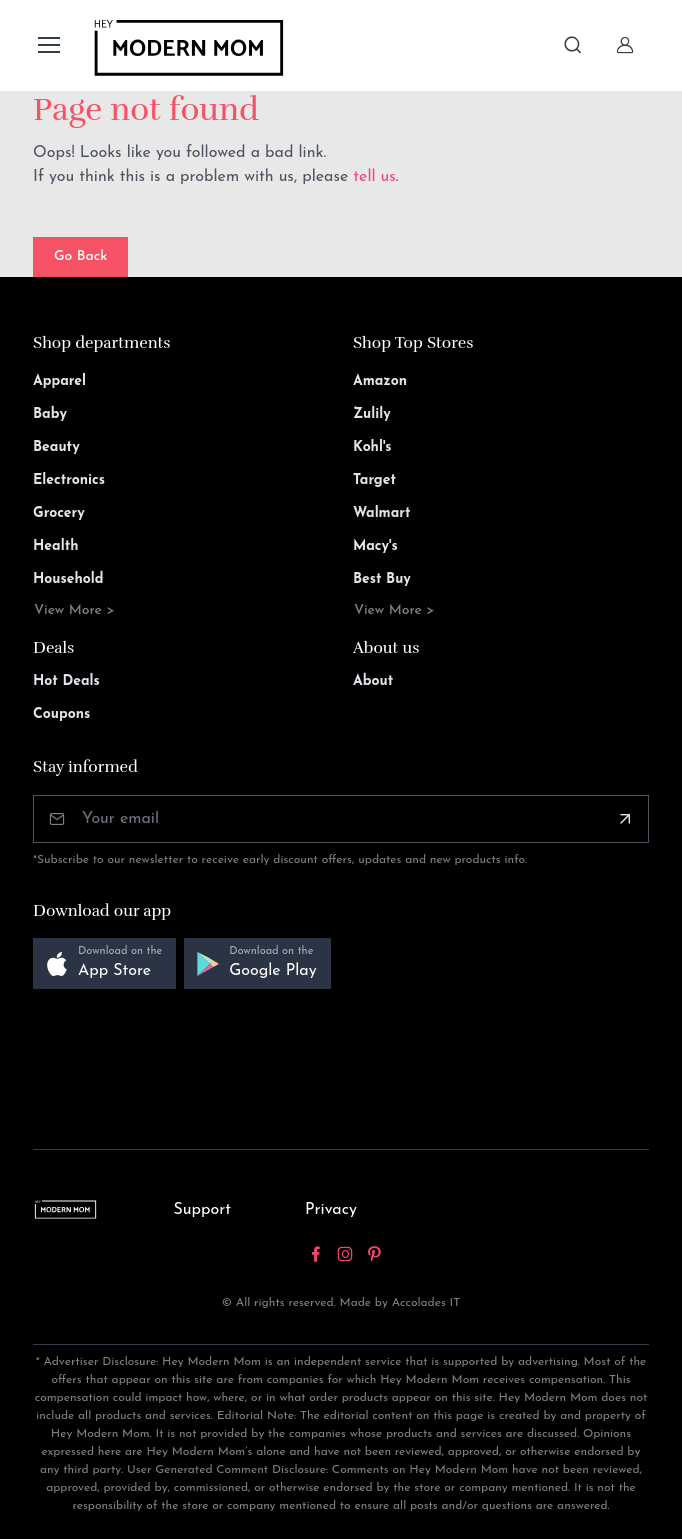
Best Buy (382, 579)
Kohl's (372, 447)
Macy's (375, 546)
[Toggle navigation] (48, 45)
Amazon (380, 381)
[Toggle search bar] (573, 45)
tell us (374, 177)
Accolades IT (426, 1303)
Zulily (372, 414)
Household (68, 579)
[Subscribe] (625, 819)
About (373, 681)
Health (55, 546)
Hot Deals (66, 681)
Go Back (80, 256)
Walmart (382, 513)
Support (202, 1210)
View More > (74, 610)
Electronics (69, 480)
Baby (50, 414)
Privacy (331, 1210)
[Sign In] (625, 45)
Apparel (59, 381)
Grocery (59, 513)
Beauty (56, 447)
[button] (104, 963)
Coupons (61, 714)
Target (374, 480)
